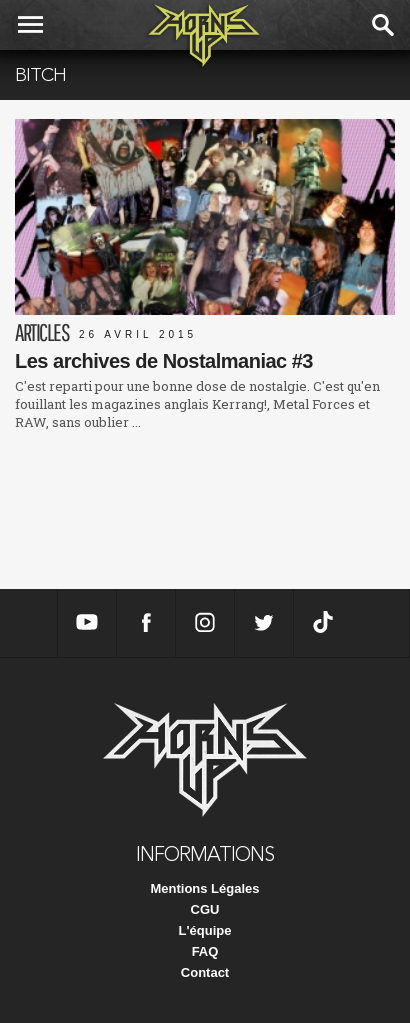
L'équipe (205, 930)
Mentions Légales (204, 888)
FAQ (205, 951)
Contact (205, 972)
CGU (205, 909)
